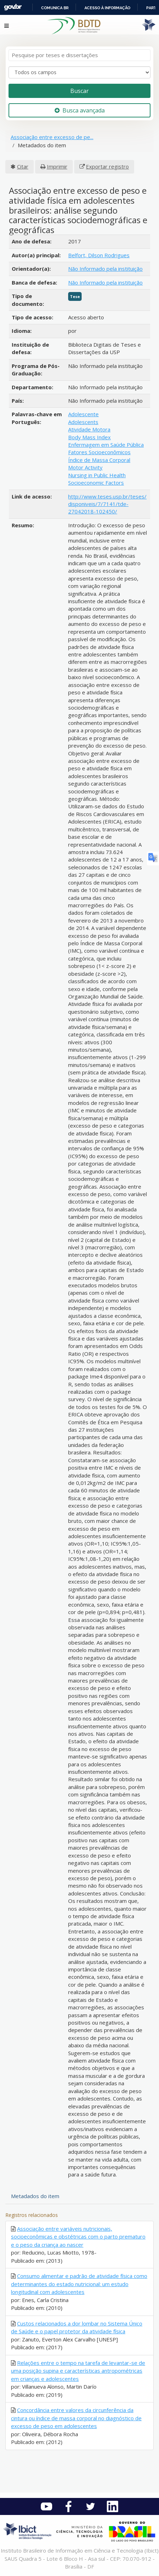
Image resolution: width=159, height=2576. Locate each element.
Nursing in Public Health (97, 475)
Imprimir (57, 166)
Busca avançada (80, 110)
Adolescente (83, 414)
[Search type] (79, 72)
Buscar (79, 91)
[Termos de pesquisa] (79, 55)
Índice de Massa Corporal (99, 459)
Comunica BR (54, 8)
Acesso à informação (107, 8)
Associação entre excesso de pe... (52, 137)
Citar (22, 166)
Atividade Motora (89, 429)
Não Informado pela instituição (105, 268)
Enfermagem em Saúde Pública (106, 444)
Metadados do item (35, 2196)
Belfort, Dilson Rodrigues (99, 255)
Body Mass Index (89, 437)
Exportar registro (107, 166)
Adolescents (83, 421)
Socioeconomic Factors (96, 482)
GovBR (13, 7)
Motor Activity (85, 467)
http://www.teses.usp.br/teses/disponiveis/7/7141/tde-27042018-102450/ (107, 504)
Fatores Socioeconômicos (99, 452)
